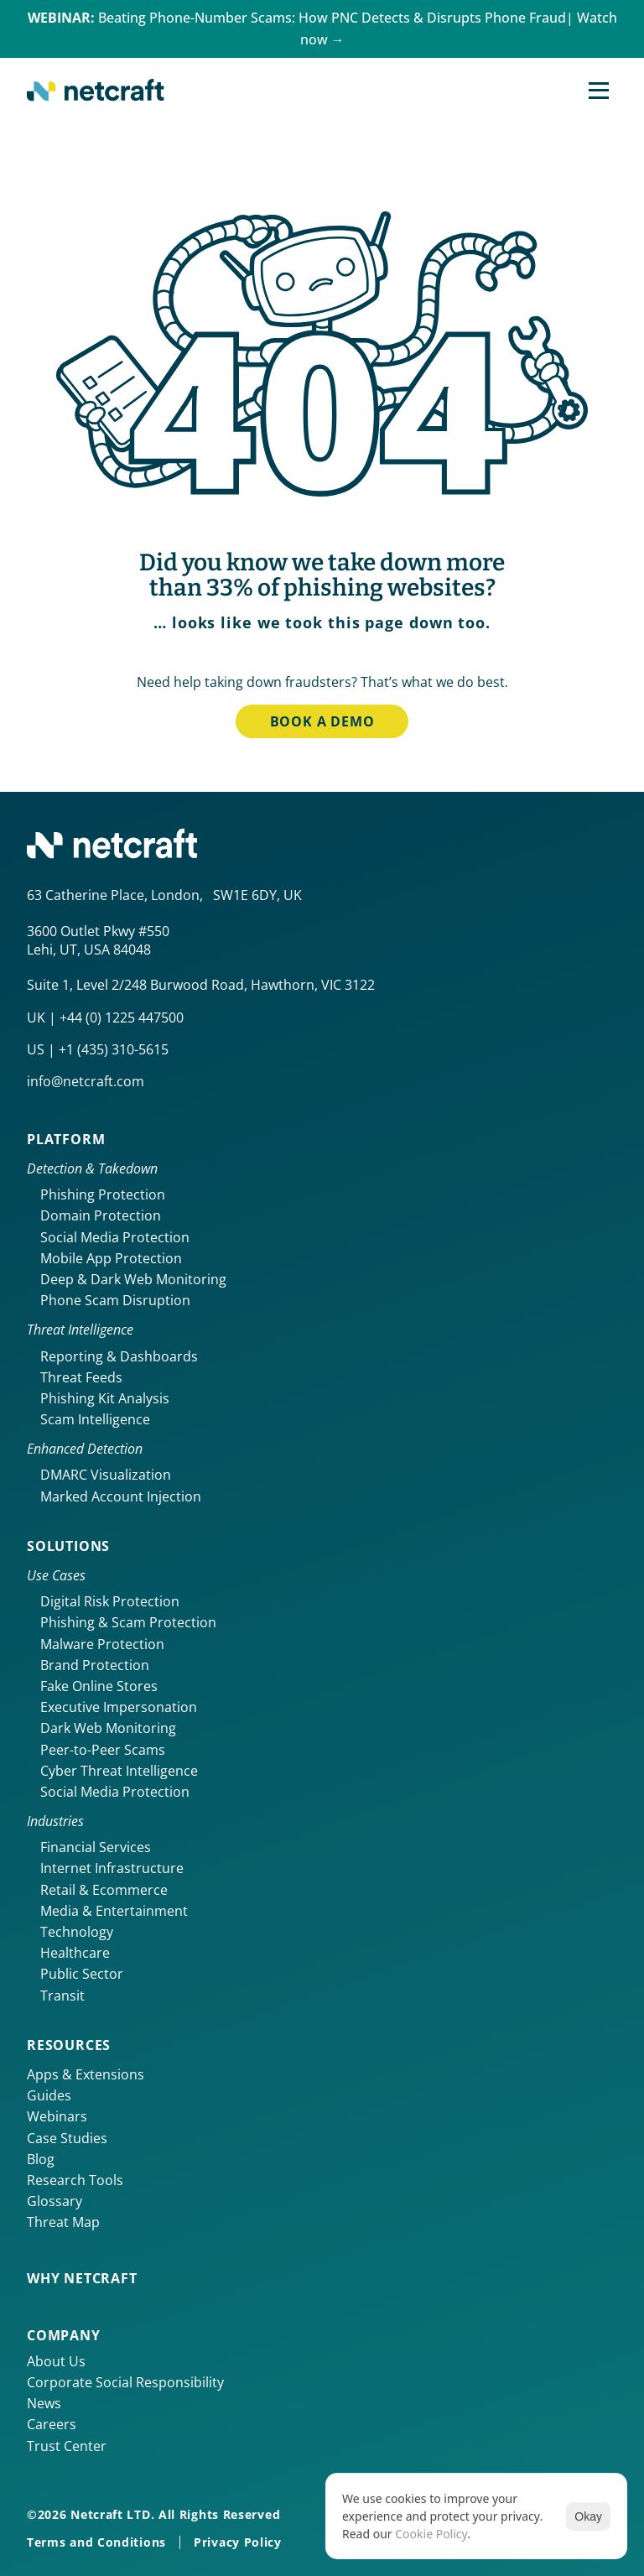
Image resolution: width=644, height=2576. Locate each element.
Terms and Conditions (96, 2542)
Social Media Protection (115, 1237)
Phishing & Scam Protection (128, 1622)
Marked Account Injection (120, 1496)
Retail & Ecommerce (104, 1890)
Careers (51, 2424)
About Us (56, 2361)
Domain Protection (100, 1215)
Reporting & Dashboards (119, 1356)
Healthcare (75, 1953)
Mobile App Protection (111, 1258)
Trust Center (66, 2446)
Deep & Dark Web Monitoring (133, 1279)
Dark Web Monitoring (108, 1728)
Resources (69, 2045)
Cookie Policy (431, 2534)
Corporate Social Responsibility (125, 2382)
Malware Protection (102, 1644)
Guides (49, 2095)
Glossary (54, 2201)
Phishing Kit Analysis (104, 1398)
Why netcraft (82, 2278)
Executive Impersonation (118, 1707)
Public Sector (81, 1974)
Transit (62, 1995)
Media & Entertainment (114, 1911)
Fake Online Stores (99, 1686)
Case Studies (67, 2138)
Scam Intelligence (95, 1419)
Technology (76, 1932)
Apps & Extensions (85, 2074)
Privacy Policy (238, 2542)
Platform (66, 1139)
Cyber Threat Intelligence (119, 1771)
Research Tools (75, 2180)
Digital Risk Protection (109, 1601)
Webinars (57, 2116)
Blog (41, 2159)
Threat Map (63, 2222)
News (44, 2403)
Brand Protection (94, 1665)
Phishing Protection (102, 1194)
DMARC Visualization (105, 1474)
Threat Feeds (81, 1377)
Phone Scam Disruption (115, 1300)
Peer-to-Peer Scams (102, 1750)
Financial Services (95, 1847)
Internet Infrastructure (112, 1868)
